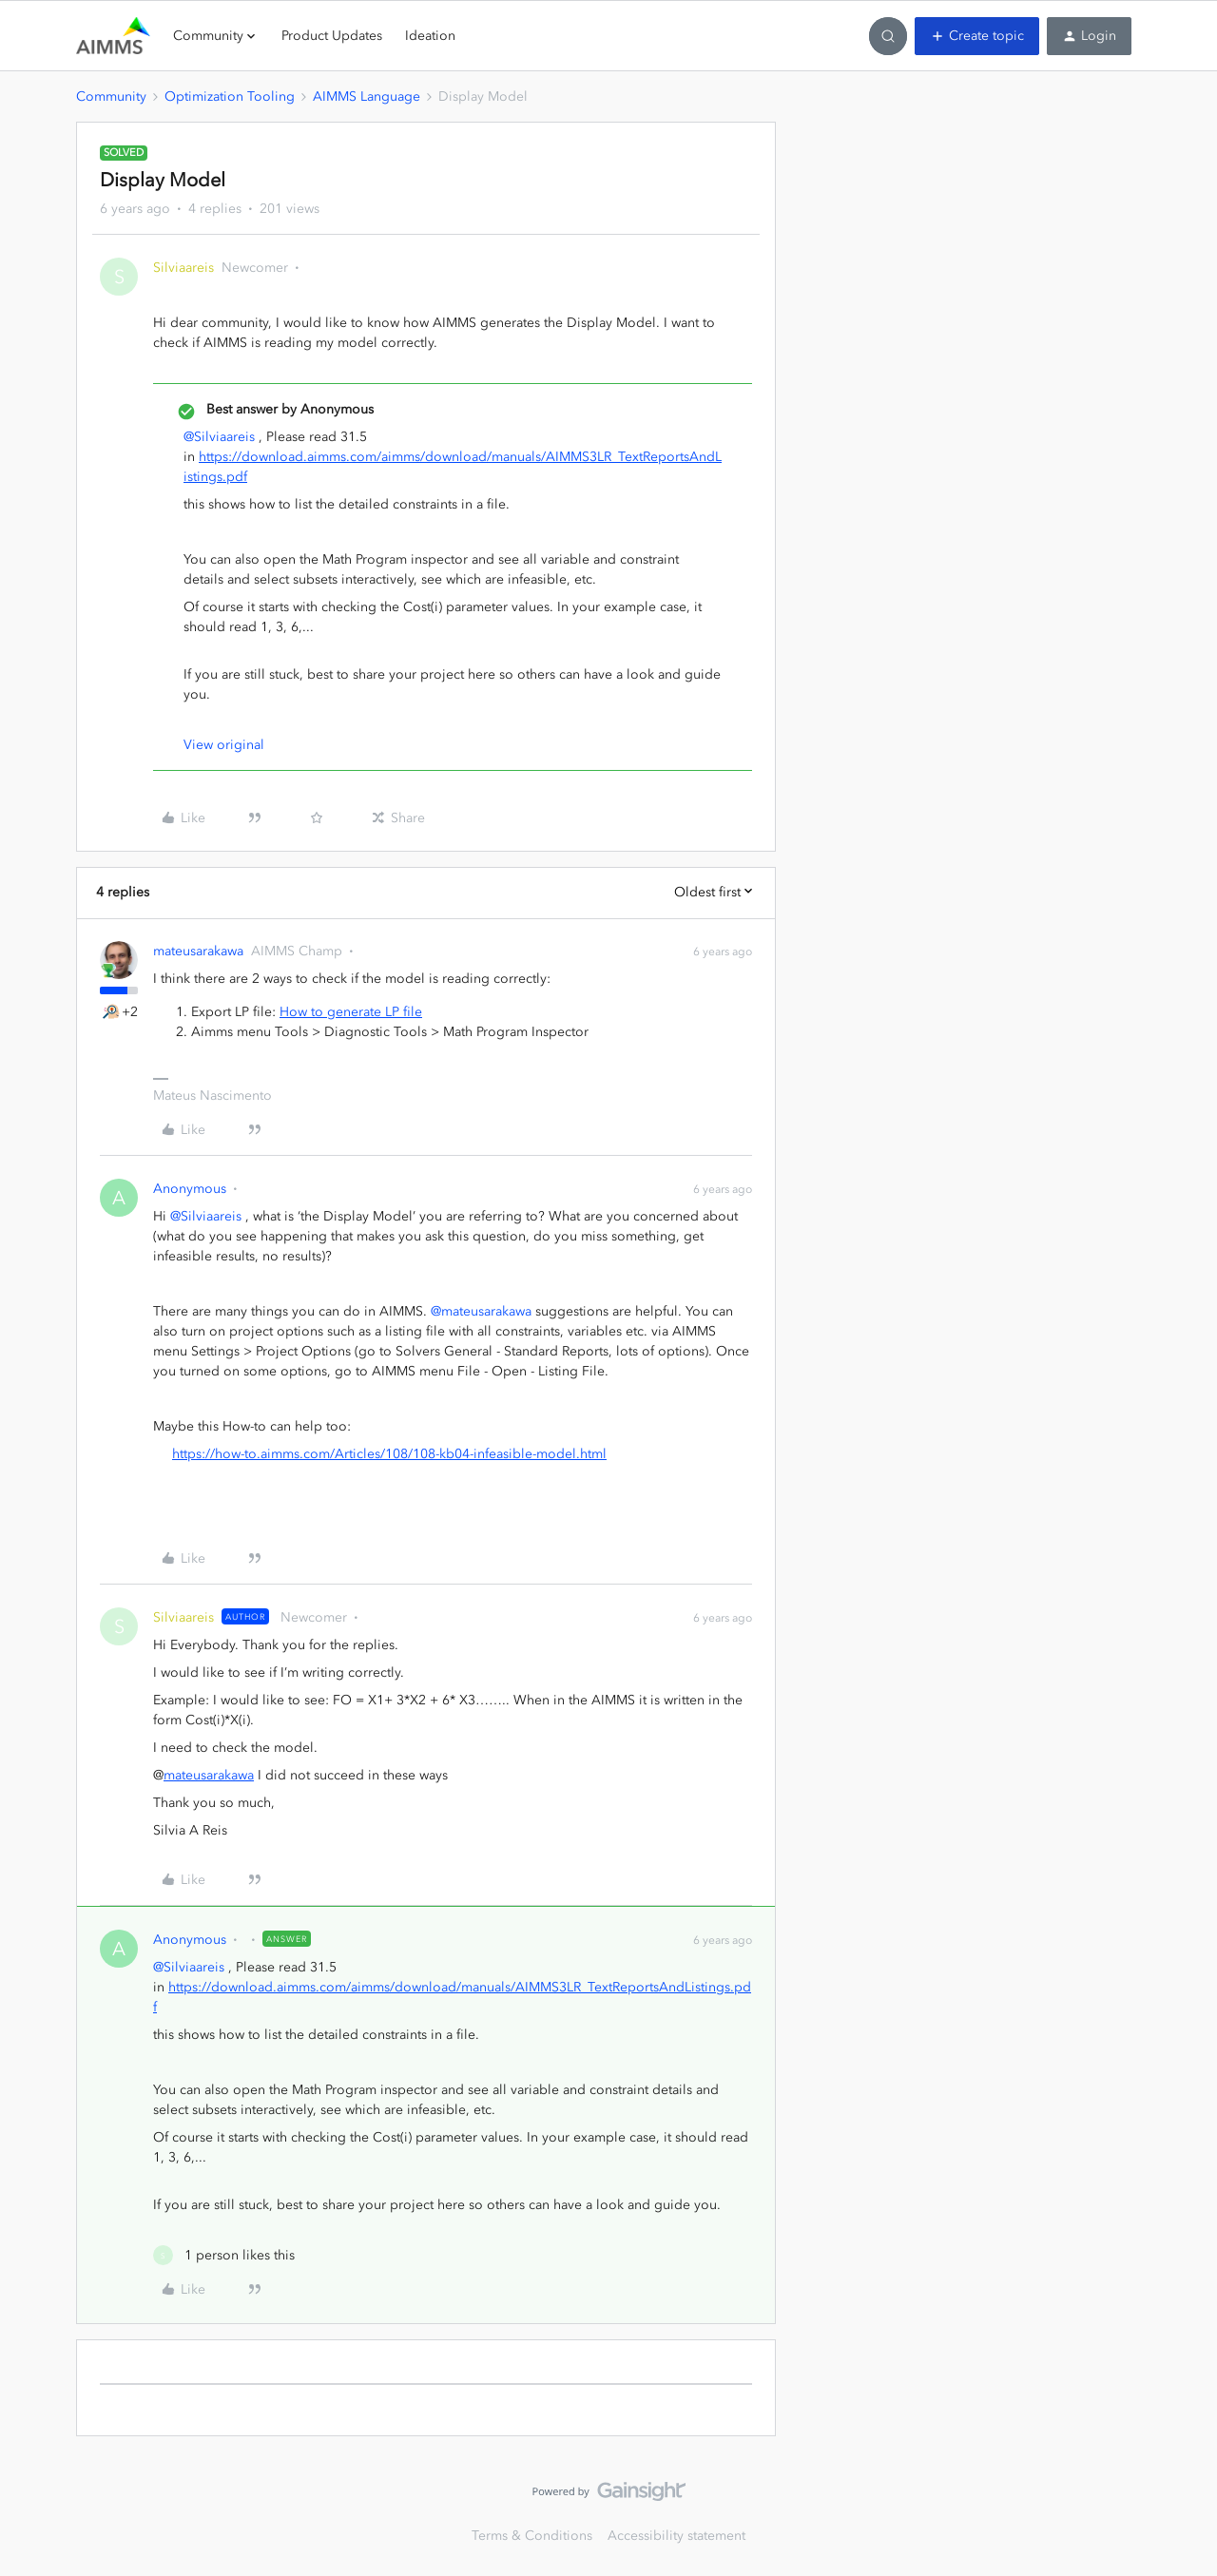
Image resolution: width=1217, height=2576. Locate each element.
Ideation (430, 36)
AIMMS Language (366, 96)
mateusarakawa (198, 951)
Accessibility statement (676, 2536)
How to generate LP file (351, 1012)
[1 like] (224, 2255)
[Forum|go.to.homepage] (113, 36)
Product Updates (331, 36)
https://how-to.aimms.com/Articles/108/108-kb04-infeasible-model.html (389, 1454)
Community (111, 96)
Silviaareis (183, 268)
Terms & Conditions (532, 2536)
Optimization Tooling (229, 96)
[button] (977, 36)
